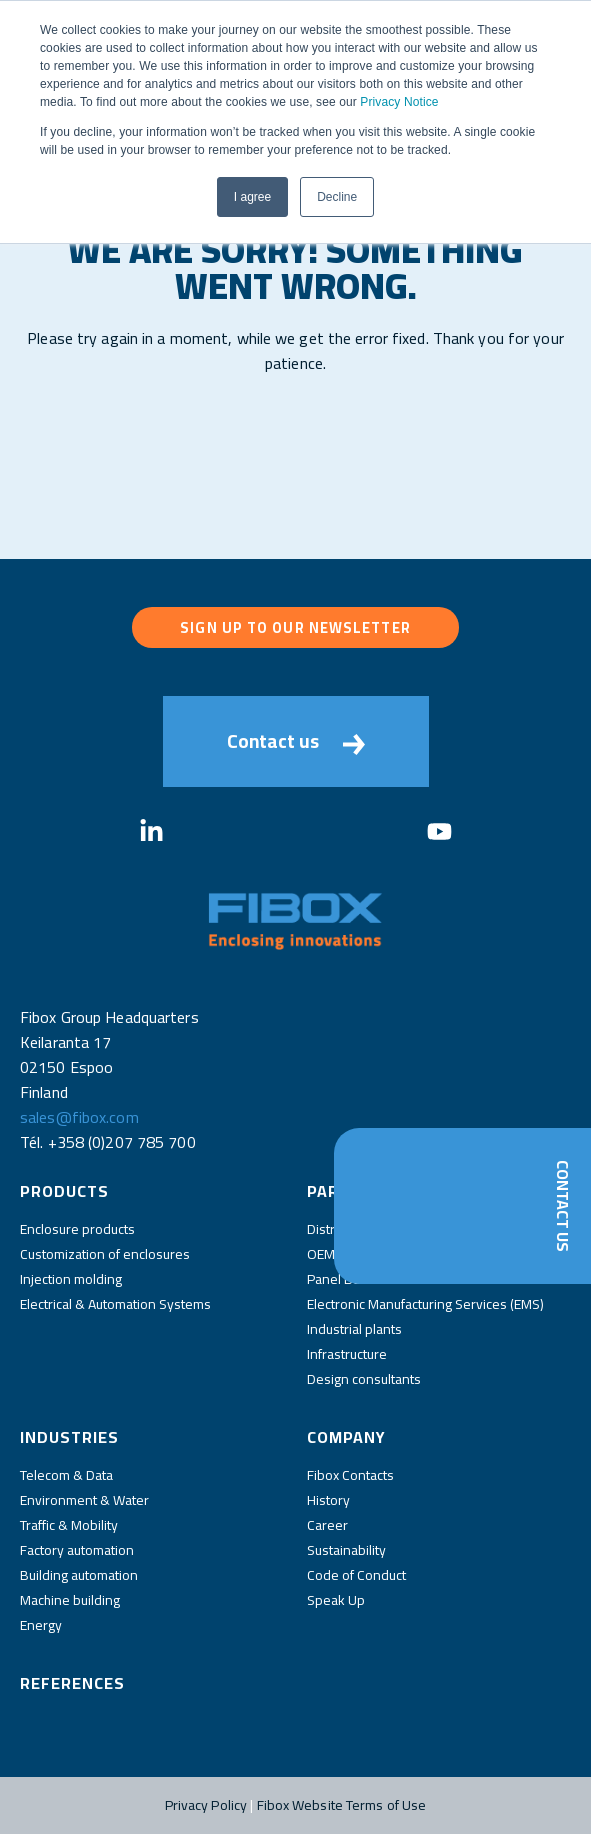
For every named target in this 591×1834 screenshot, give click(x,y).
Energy (41, 1625)
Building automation (79, 1575)
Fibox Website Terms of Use (342, 1805)
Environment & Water (84, 1500)
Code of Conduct (356, 1575)
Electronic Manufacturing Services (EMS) (425, 1304)
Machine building (70, 1600)
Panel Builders (350, 1279)
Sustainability (346, 1550)
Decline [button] (337, 197)
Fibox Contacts (350, 1475)
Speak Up (336, 1600)
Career (327, 1525)
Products (64, 1191)
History (328, 1500)
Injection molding (71, 1279)
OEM (321, 1254)
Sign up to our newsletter (295, 627)
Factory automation (77, 1550)
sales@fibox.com (79, 1117)
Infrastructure (347, 1354)
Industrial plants (354, 1329)
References (72, 1683)
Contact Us (563, 1206)
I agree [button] (252, 197)
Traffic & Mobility (69, 1525)
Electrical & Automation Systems (115, 1304)
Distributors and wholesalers (393, 1229)
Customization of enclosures (105, 1254)
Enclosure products (77, 1229)
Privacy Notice (399, 102)
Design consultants (364, 1379)
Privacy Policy (206, 1805)
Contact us (296, 741)
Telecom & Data (66, 1475)
